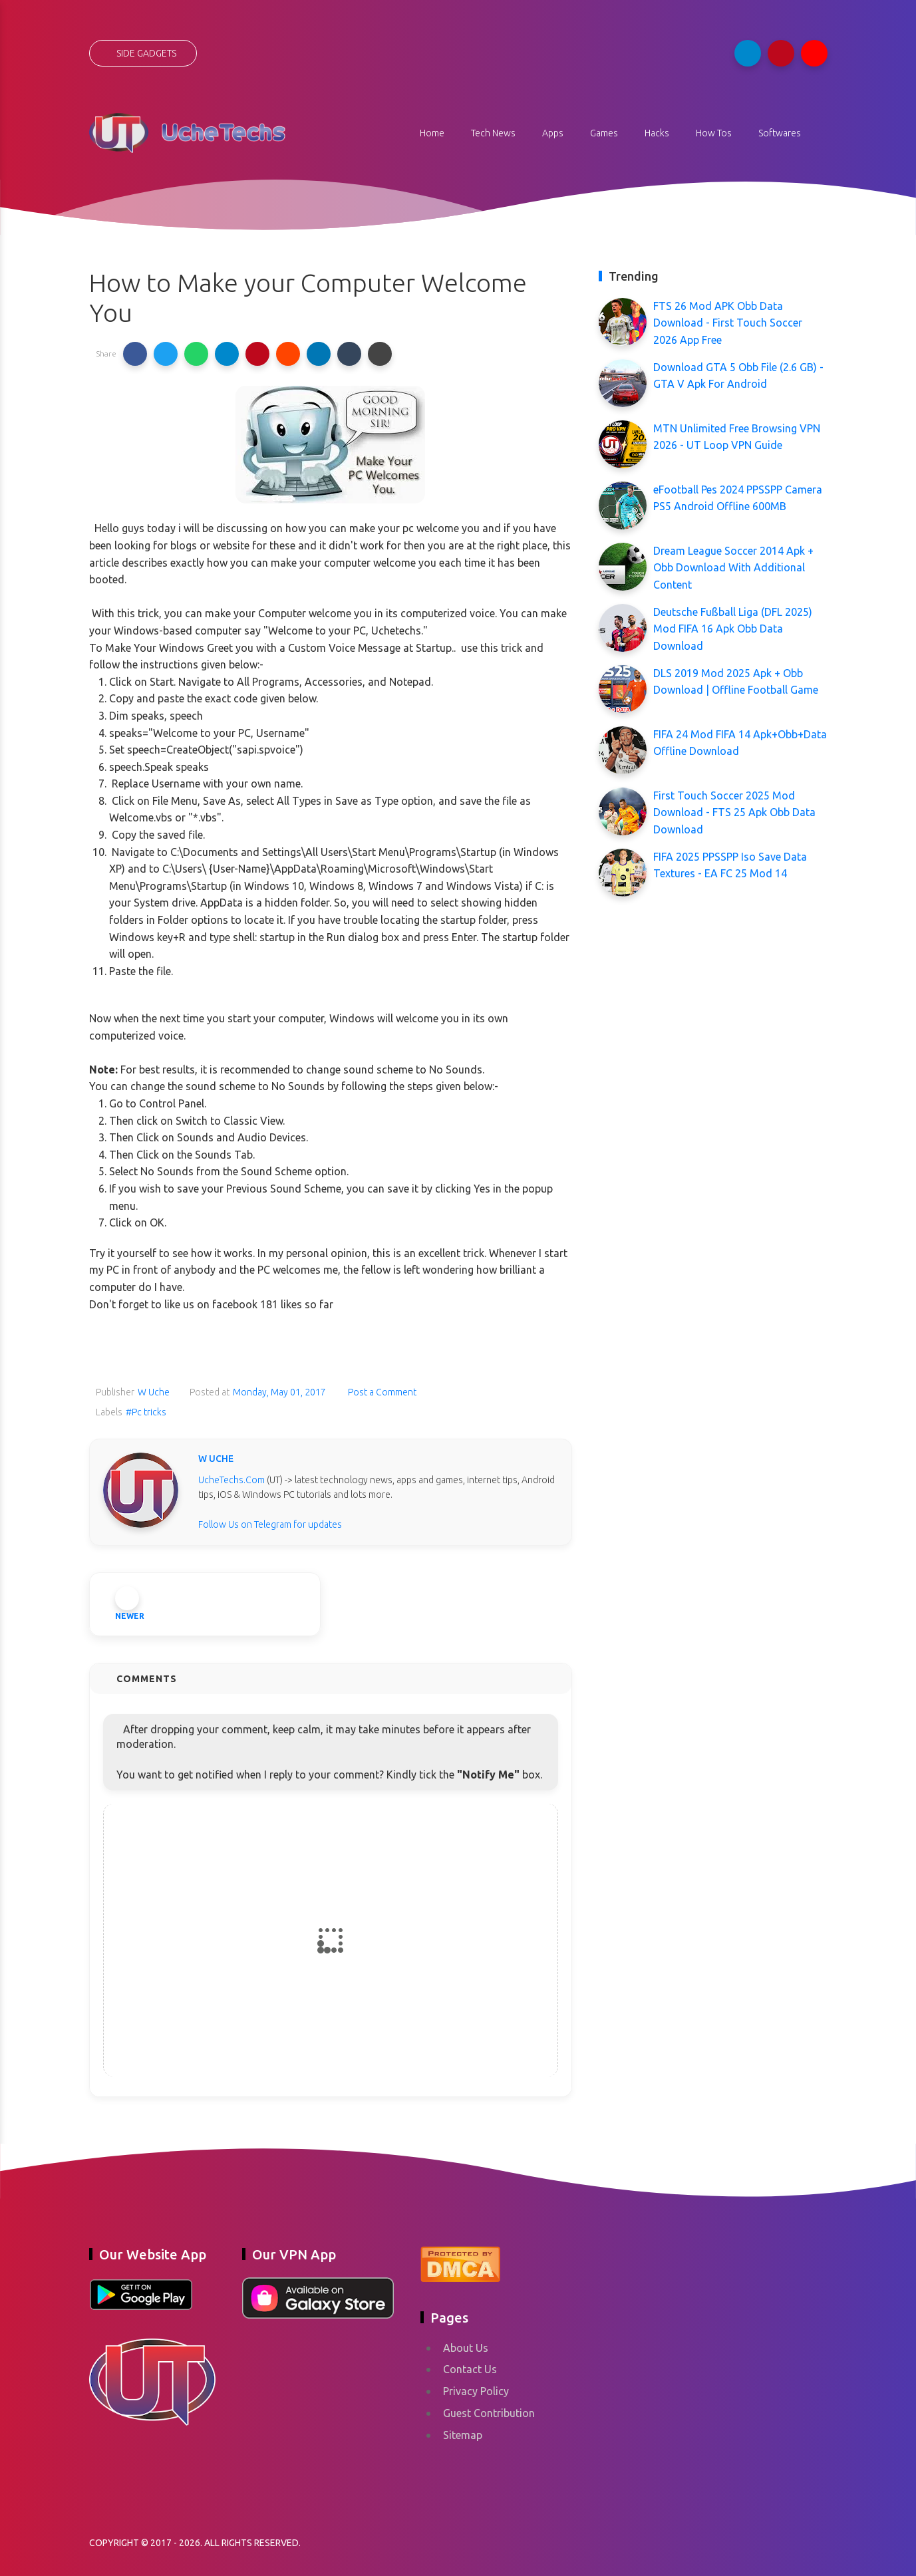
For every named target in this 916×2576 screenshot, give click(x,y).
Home (432, 133)
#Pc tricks (146, 1412)
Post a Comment (381, 1392)
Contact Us (470, 2369)
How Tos (714, 133)
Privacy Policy (476, 2391)
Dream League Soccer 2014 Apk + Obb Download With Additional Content (733, 568)
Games (604, 133)
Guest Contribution (489, 2413)
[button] (135, 354)
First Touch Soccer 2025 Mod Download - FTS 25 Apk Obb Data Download (734, 812)
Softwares (779, 133)
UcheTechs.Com (231, 1480)
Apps (552, 133)
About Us (465, 2348)
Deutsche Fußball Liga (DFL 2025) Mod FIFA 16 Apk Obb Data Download (732, 629)
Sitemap (462, 2435)
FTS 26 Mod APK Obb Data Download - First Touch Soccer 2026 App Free (727, 323)
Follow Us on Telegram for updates (270, 1524)
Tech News (493, 133)
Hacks (657, 133)
